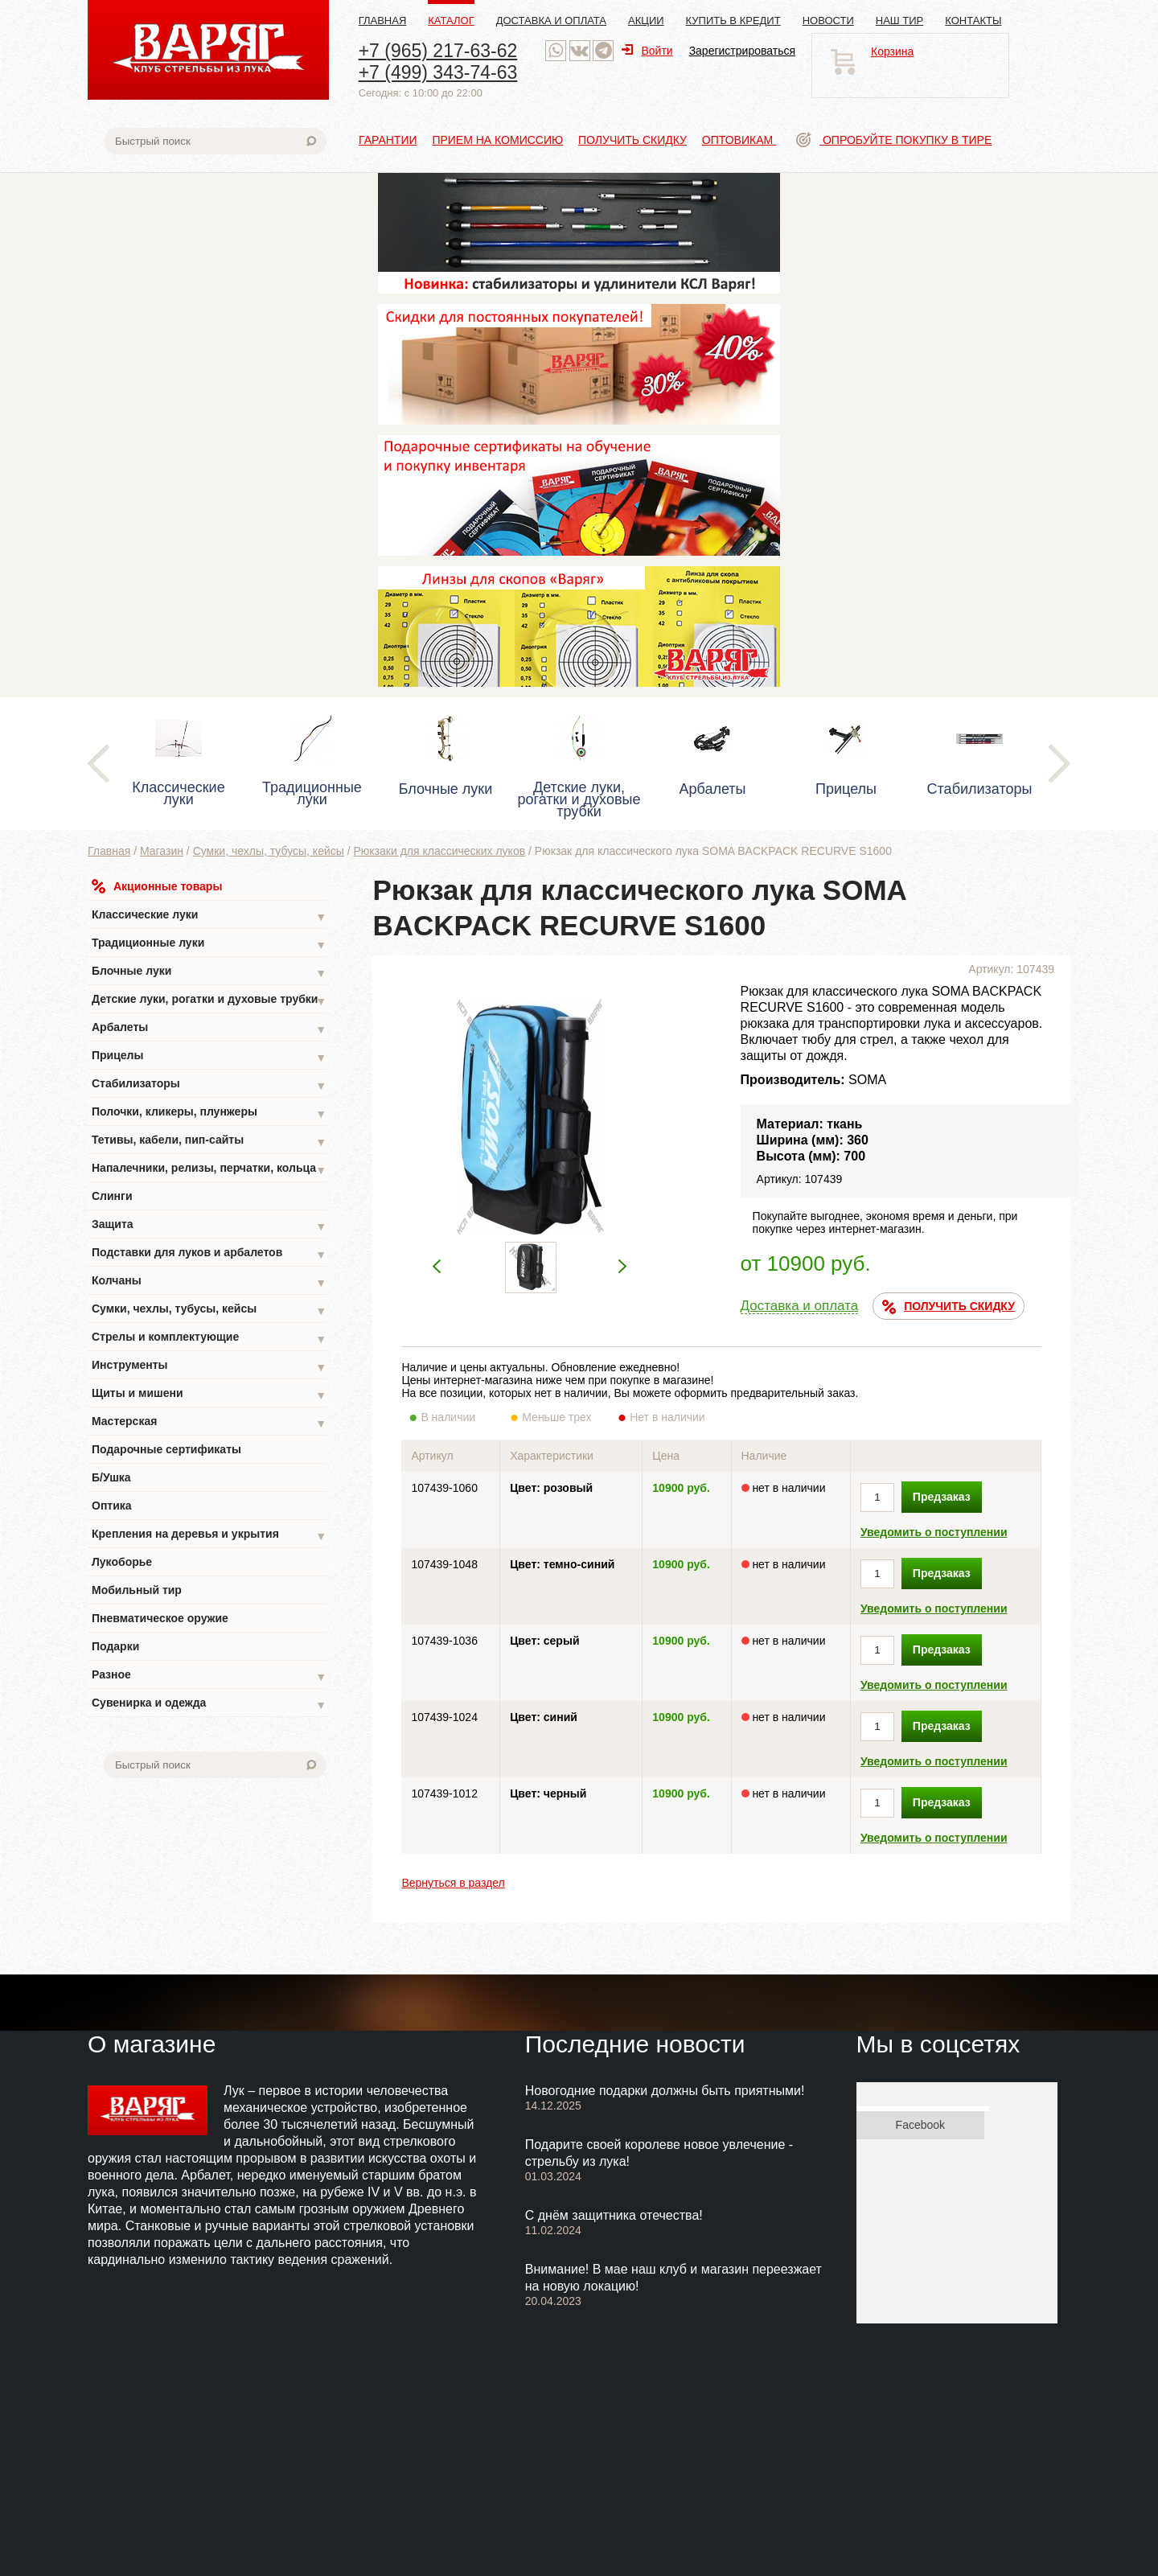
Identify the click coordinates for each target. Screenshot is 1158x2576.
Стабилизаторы (209, 1085)
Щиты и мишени (209, 1395)
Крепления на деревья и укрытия (209, 1535)
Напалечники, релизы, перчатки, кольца (209, 1169)
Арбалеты (209, 1029)
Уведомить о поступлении (934, 1532)
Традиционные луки (209, 944)
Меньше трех (560, 1417)
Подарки (115, 1646)
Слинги (112, 1195)
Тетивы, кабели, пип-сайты (209, 1141)
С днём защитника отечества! (614, 2215)
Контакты (973, 20)
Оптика (112, 1505)
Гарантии (388, 140)
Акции (646, 20)
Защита (209, 1226)
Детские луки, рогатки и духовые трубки (209, 1000)
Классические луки (209, 916)
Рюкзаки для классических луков (440, 850)
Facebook (920, 2124)
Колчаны (209, 1282)
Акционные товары (157, 886)
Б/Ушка (111, 1477)
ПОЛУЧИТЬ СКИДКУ (948, 1307)
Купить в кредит (733, 20)
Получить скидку (632, 140)
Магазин (161, 850)
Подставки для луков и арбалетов (209, 1254)
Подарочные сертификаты (166, 1449)
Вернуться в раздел (452, 1882)
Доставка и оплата (551, 20)
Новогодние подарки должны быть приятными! (665, 2090)
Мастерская (209, 1423)
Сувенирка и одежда (209, 1704)
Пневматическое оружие (160, 1618)
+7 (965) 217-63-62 (438, 50)
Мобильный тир (137, 1590)
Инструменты (209, 1366)
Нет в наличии (668, 1417)
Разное (209, 1676)
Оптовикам (739, 140)
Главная (383, 20)
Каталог (451, 20)
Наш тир (900, 20)
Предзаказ (942, 1496)
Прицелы (209, 1057)
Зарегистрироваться (742, 50)
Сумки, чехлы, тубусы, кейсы (268, 850)
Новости (828, 20)
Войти (647, 50)
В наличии (459, 1417)
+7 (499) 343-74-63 (438, 72)
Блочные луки (209, 972)
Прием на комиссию (497, 140)
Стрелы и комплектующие (209, 1338)
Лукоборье (122, 1561)
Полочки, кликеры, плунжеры (209, 1113)
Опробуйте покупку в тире (894, 140)
